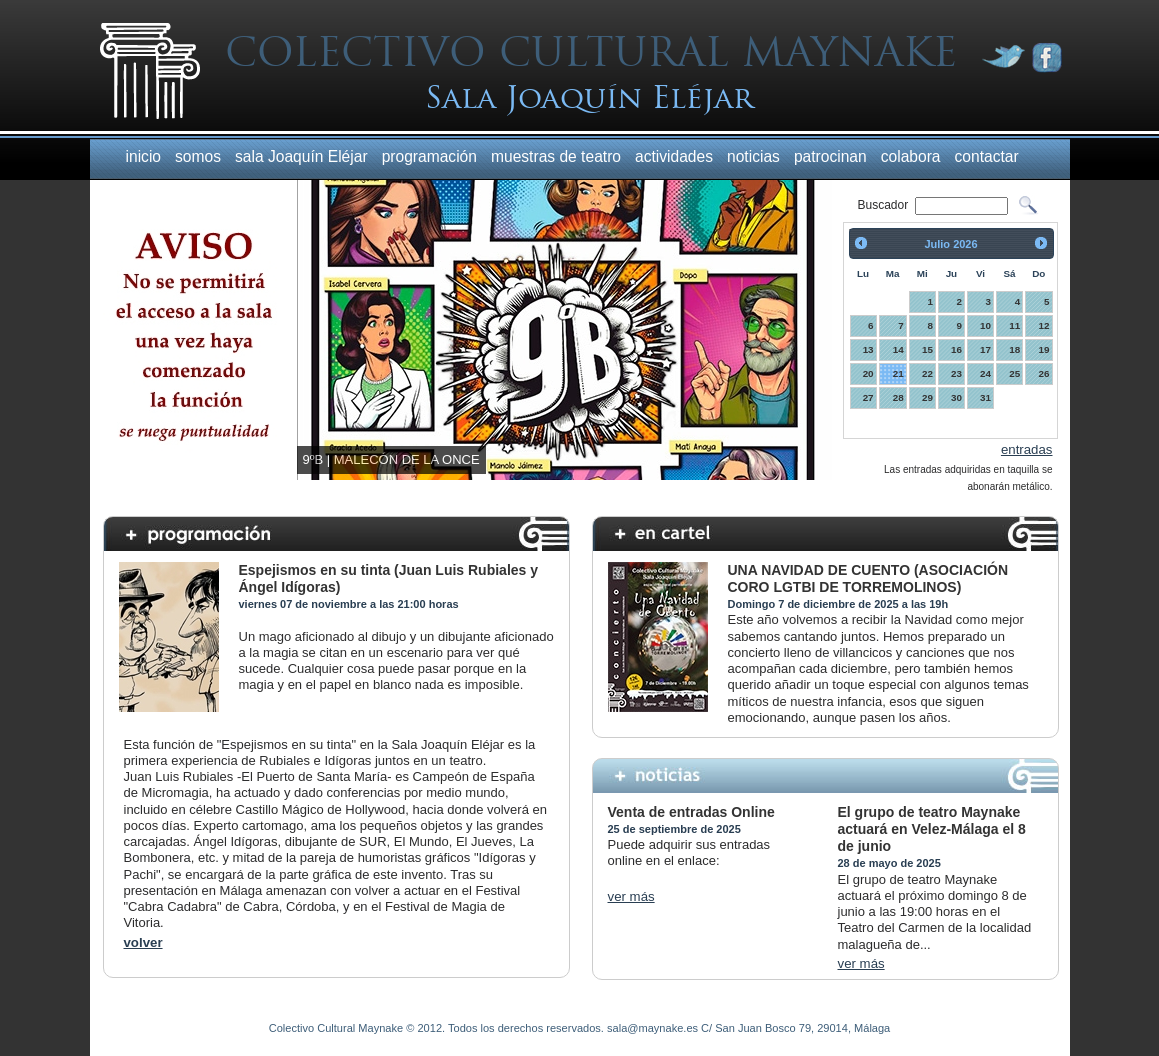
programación (429, 156)
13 (868, 349)
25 (1014, 373)
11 (1014, 325)
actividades (674, 156)
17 (985, 349)
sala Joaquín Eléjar (301, 156)
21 (898, 373)
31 (985, 397)
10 (985, 325)
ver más (631, 896)
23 (956, 373)
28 (898, 397)
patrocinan (830, 156)
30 (956, 397)
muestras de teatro (556, 156)
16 (956, 349)
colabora (911, 156)
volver (143, 942)
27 (868, 397)
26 (1044, 373)
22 (927, 373)
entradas (1027, 449)
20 (868, 373)
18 (1014, 349)
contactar (987, 156)
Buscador (885, 205)
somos (198, 156)
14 (898, 349)
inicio (144, 156)
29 (927, 397)
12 (1044, 325)
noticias (753, 156)
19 (1044, 349)
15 (927, 349)
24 (985, 373)
